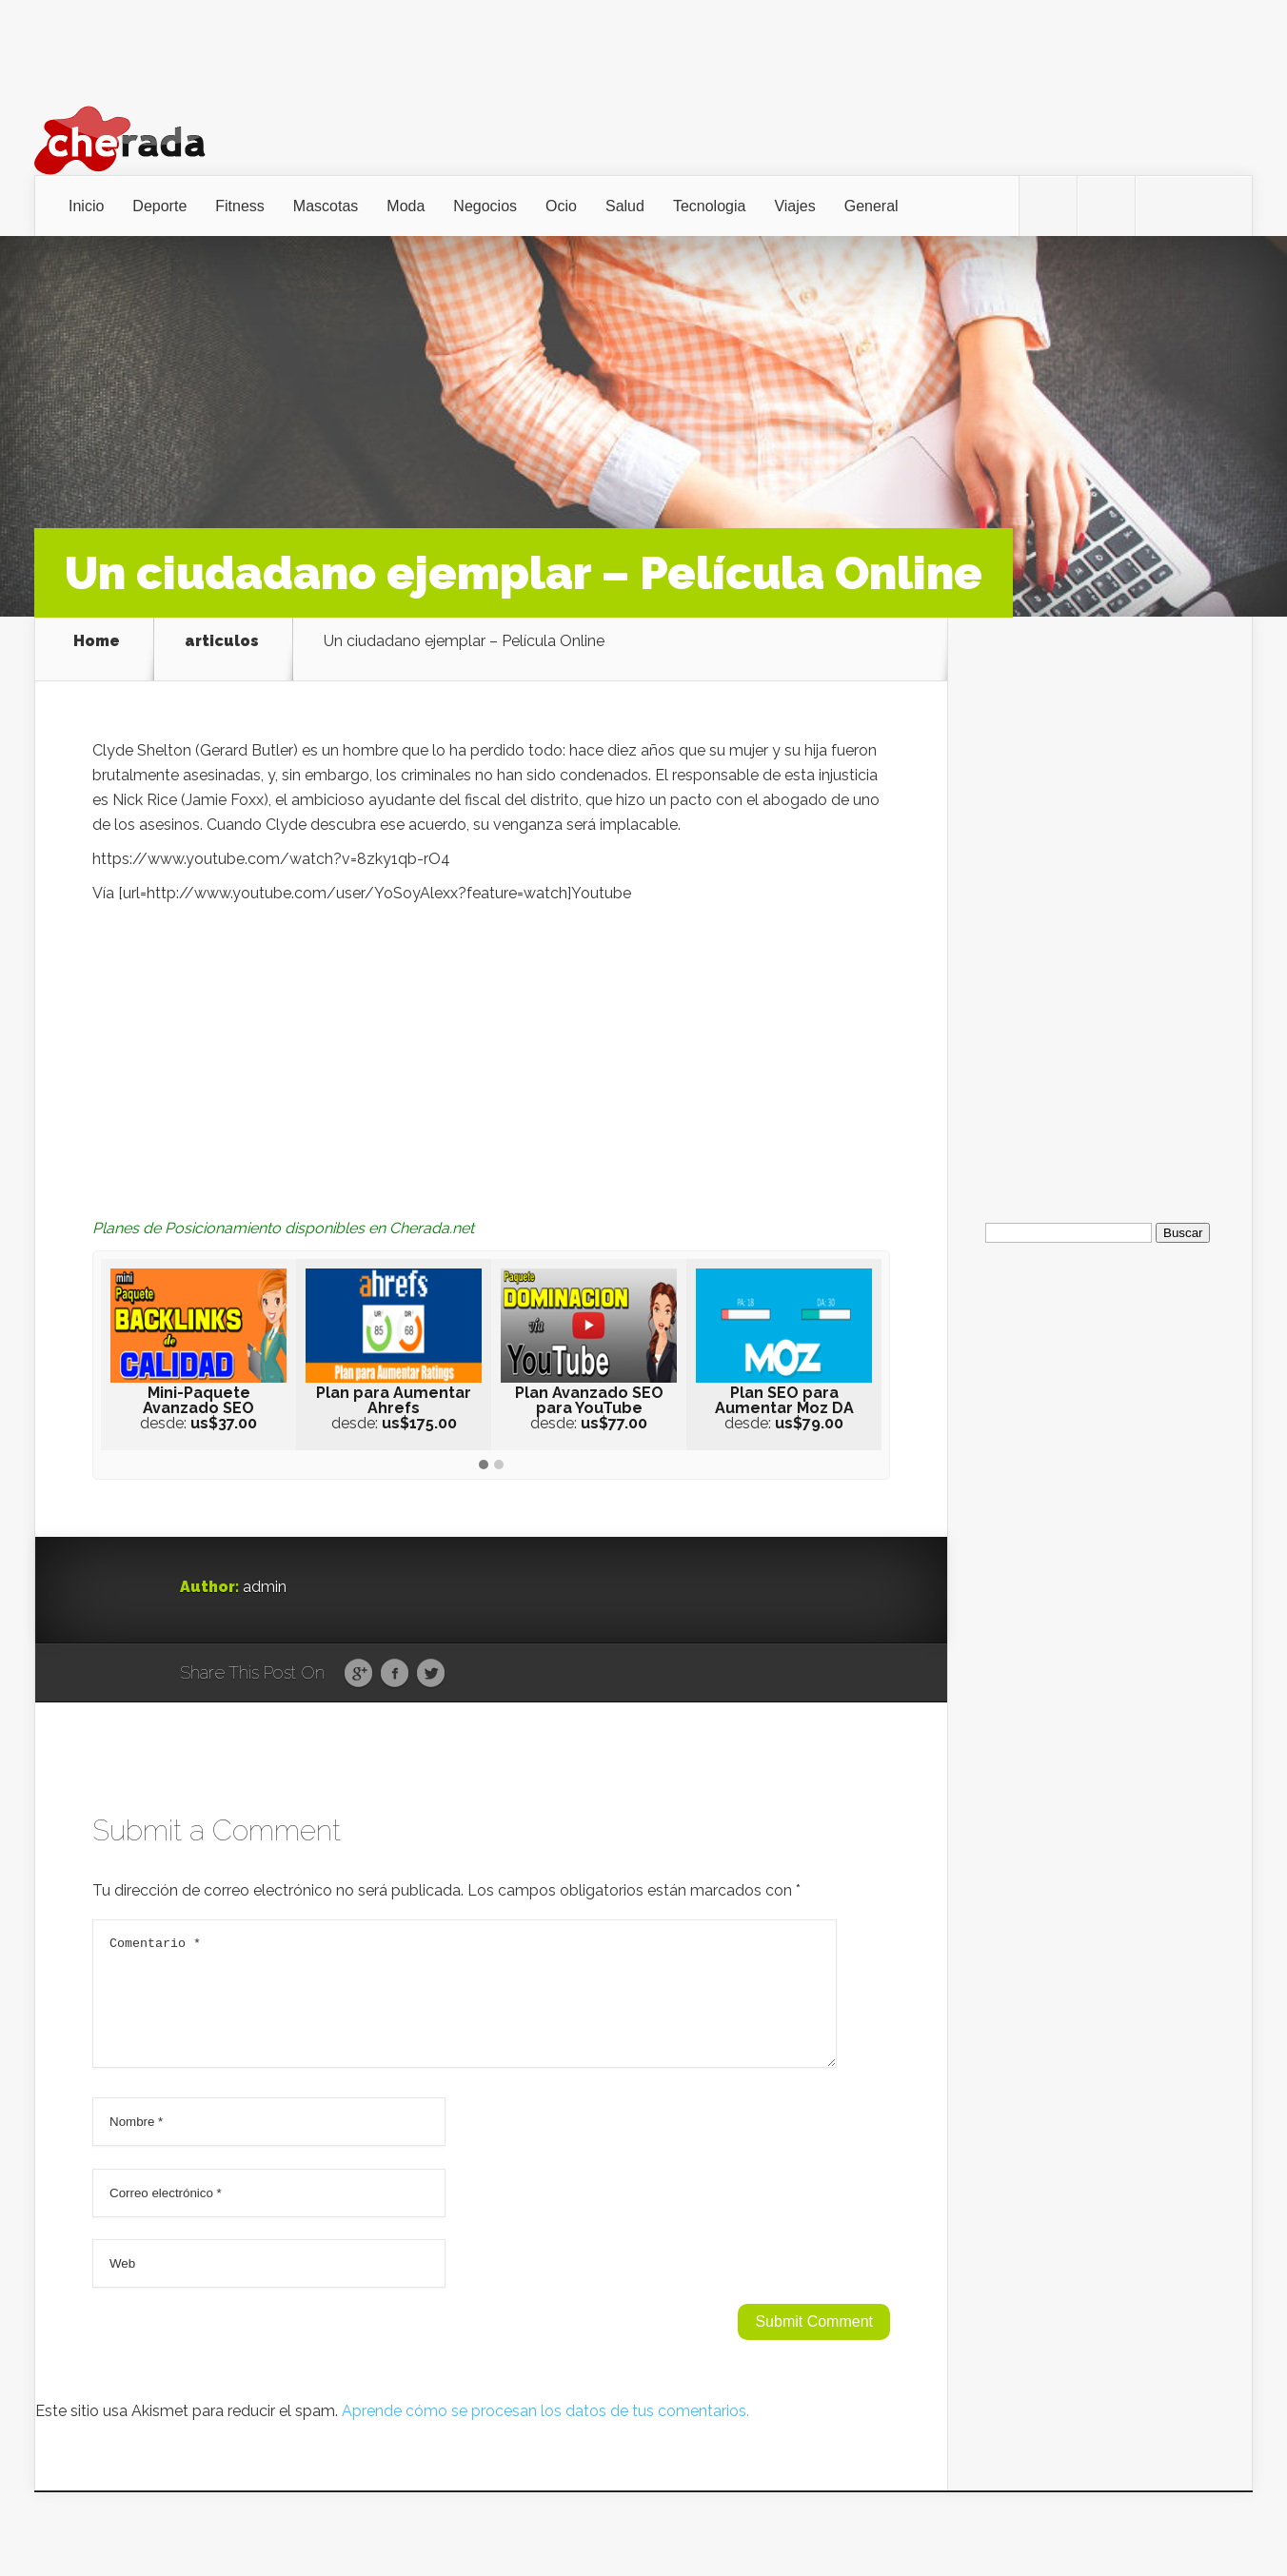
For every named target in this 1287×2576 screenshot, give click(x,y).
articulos (222, 641)
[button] (483, 1450)
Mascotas (325, 206)
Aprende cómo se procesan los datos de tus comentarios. (545, 2418)
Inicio (86, 206)
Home (96, 641)
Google (358, 1658)
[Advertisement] (491, 1033)
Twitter (431, 1658)
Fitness (240, 206)
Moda (405, 206)
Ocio (561, 206)
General (871, 206)
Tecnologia (709, 206)
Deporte (159, 206)
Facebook (394, 1658)
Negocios (485, 206)
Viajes (794, 206)
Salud (624, 206)
